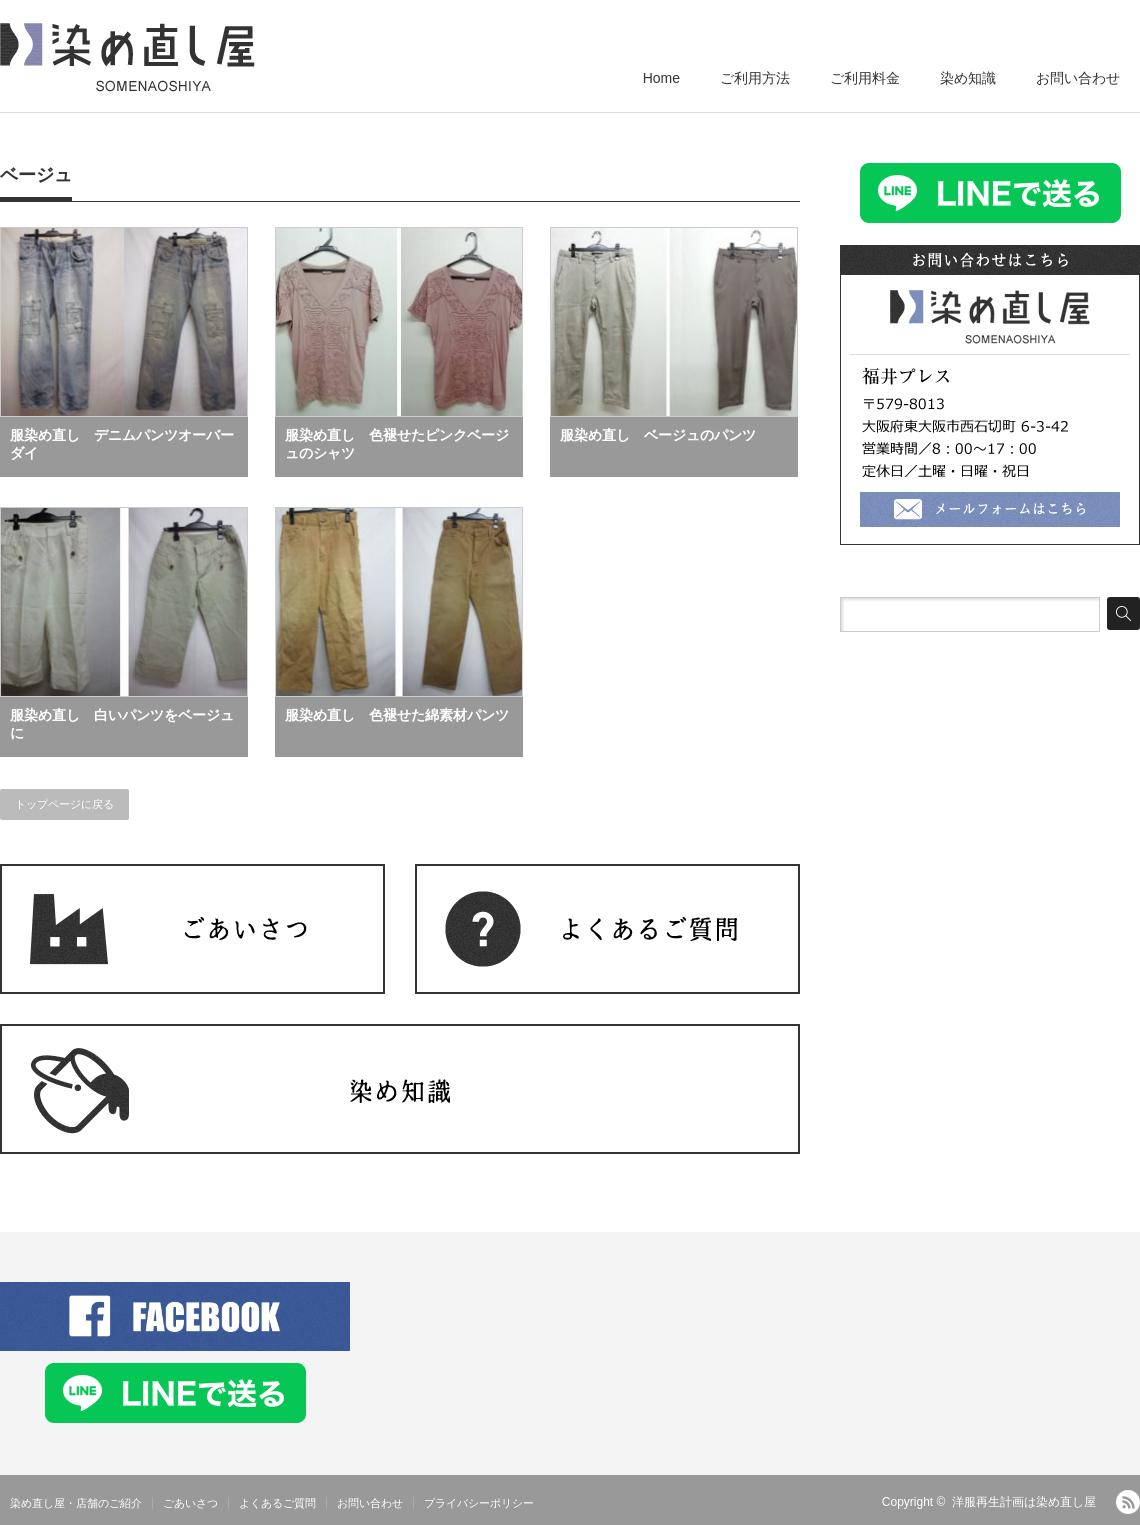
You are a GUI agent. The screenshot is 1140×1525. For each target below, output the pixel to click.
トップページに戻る (64, 804)
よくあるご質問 (277, 1503)
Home (661, 78)
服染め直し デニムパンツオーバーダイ (122, 444)
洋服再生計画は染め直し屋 (1024, 1502)
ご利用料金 (865, 78)
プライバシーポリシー (479, 1503)
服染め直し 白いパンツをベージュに (122, 724)
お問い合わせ (1078, 78)
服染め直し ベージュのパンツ (658, 435)
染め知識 (968, 78)
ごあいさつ (190, 1503)
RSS (1128, 1502)
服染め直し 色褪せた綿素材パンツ (397, 715)
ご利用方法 (755, 78)
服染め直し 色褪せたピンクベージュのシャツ (397, 444)
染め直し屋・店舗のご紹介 (76, 1503)
